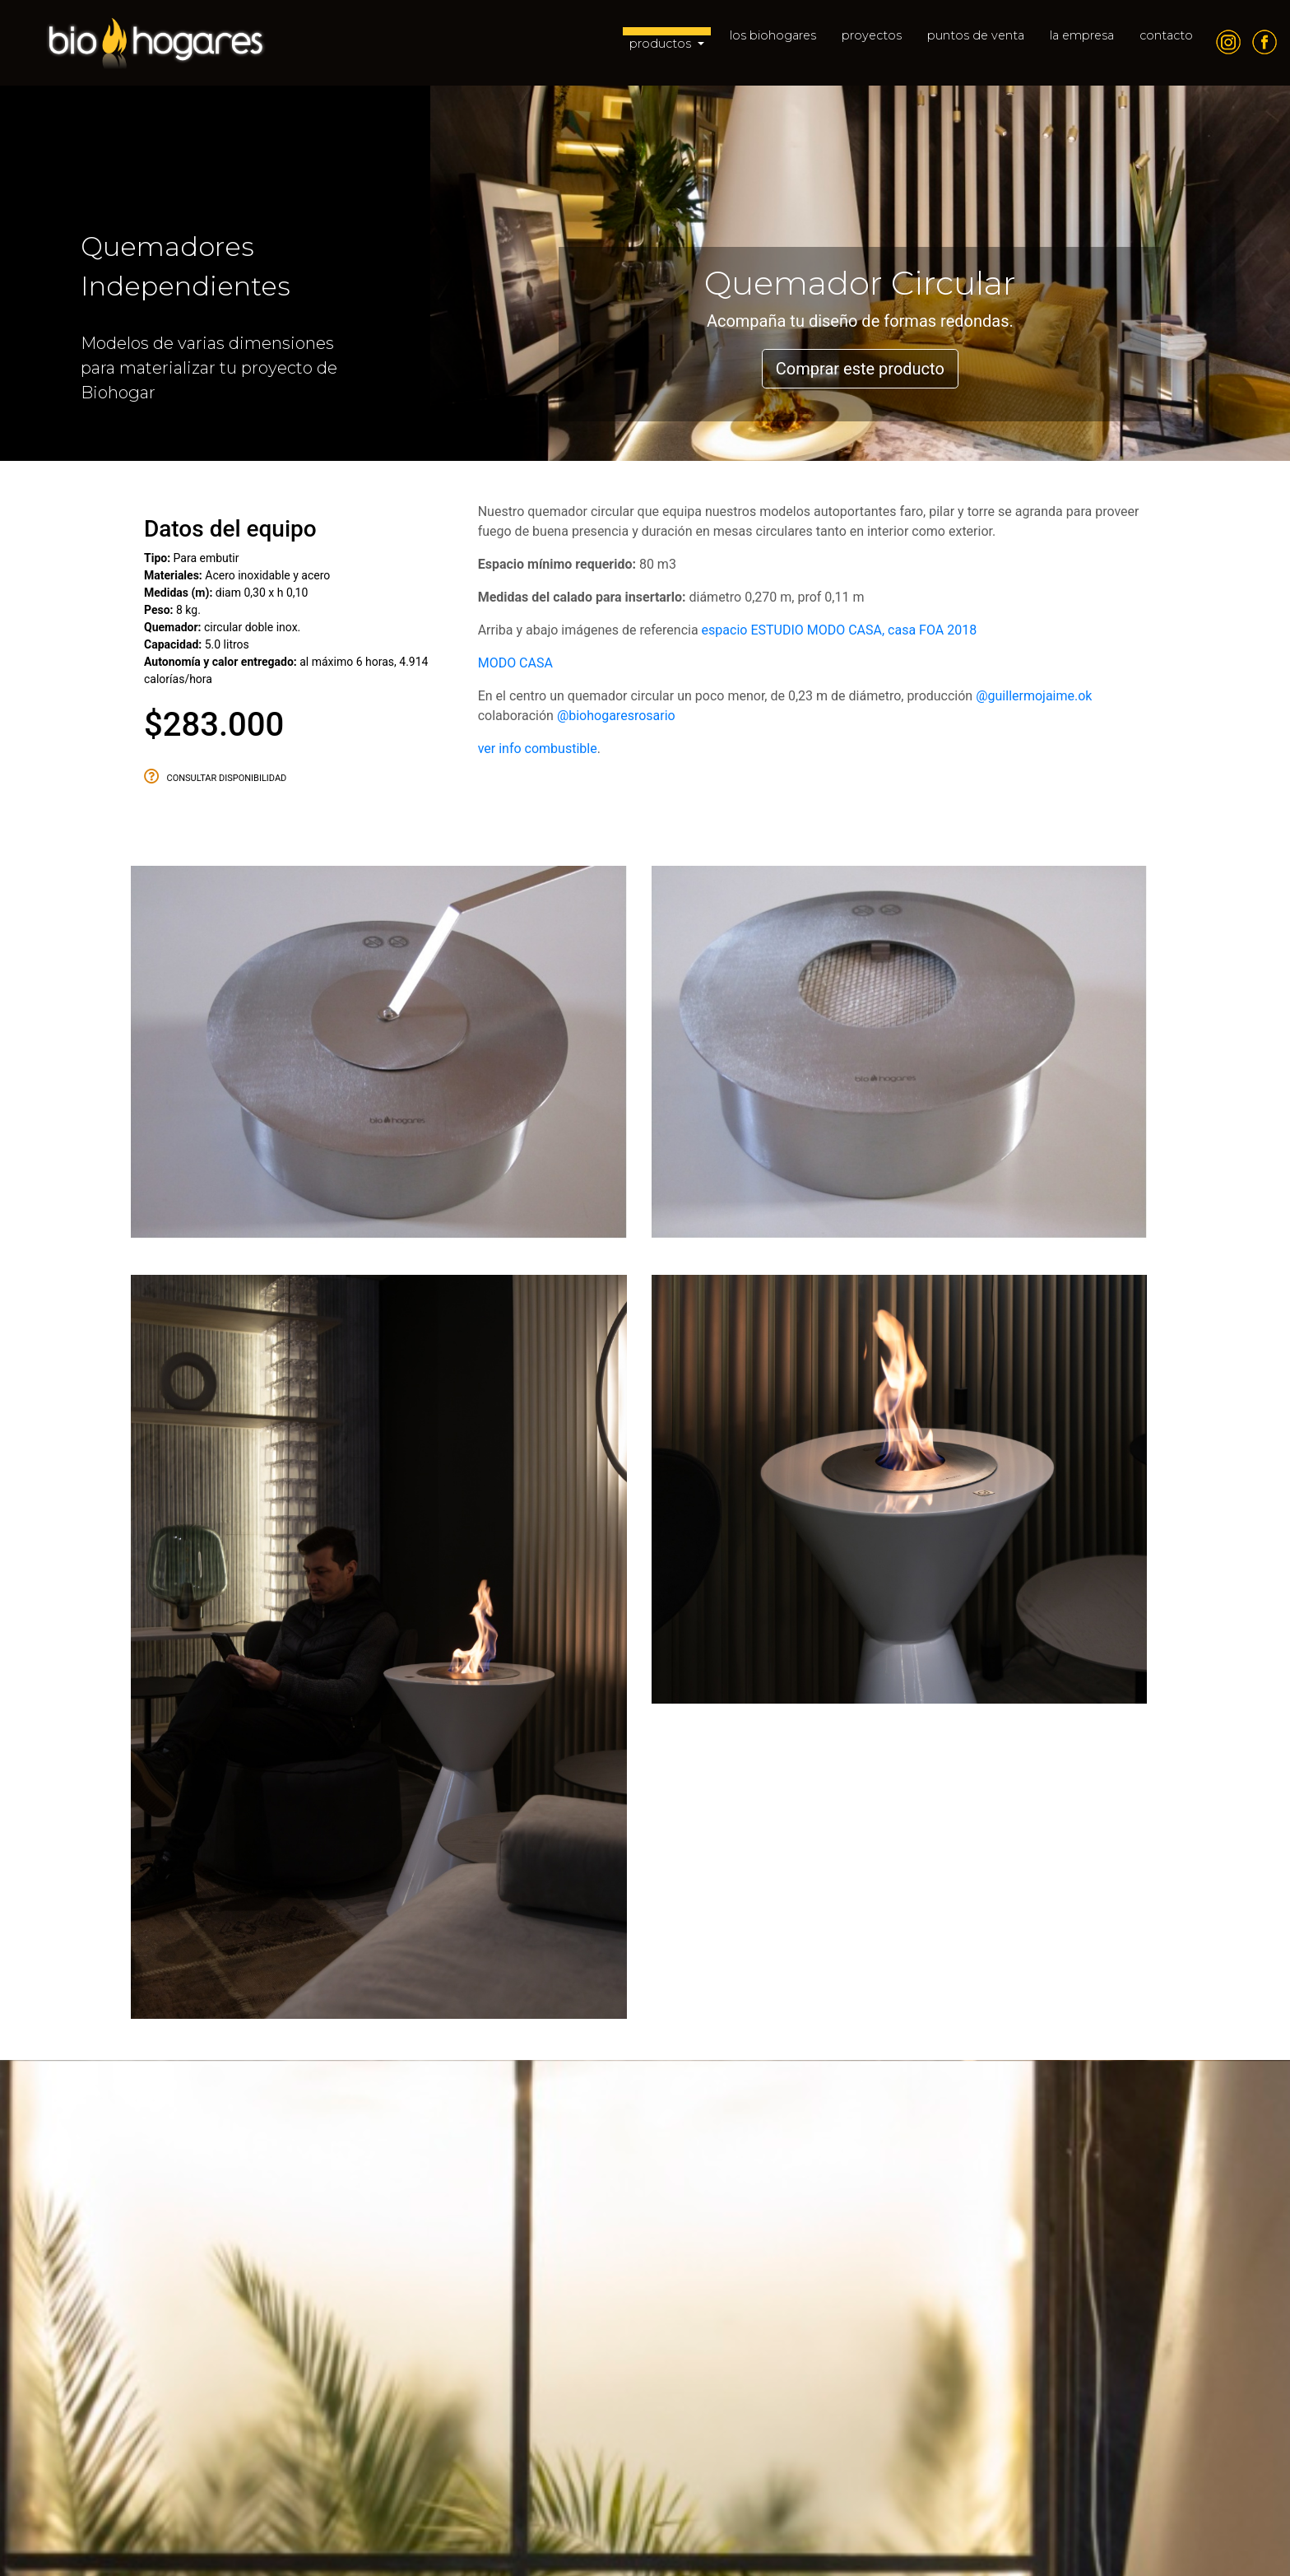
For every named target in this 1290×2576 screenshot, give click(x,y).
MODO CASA (515, 663)
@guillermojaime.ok (1034, 696)
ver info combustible (537, 748)
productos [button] (661, 43)
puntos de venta (975, 35)
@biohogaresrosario (616, 715)
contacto (1166, 35)
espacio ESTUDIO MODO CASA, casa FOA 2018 (839, 630)
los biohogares (773, 35)
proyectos (872, 35)
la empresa (1082, 35)
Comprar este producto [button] (860, 369)
